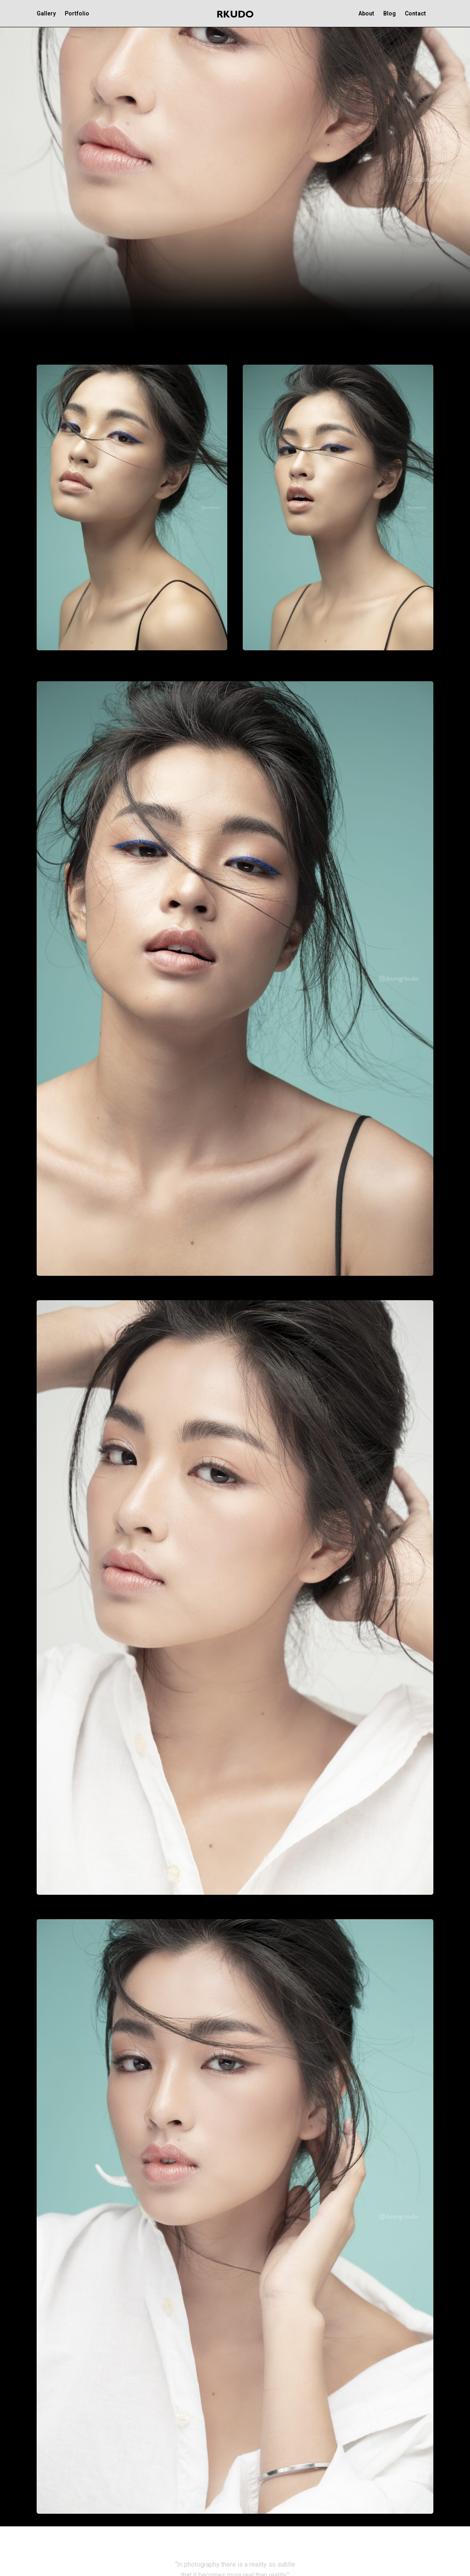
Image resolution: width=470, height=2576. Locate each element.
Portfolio (77, 13)
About (366, 13)
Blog (389, 13)
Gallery (46, 13)
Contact (415, 13)
